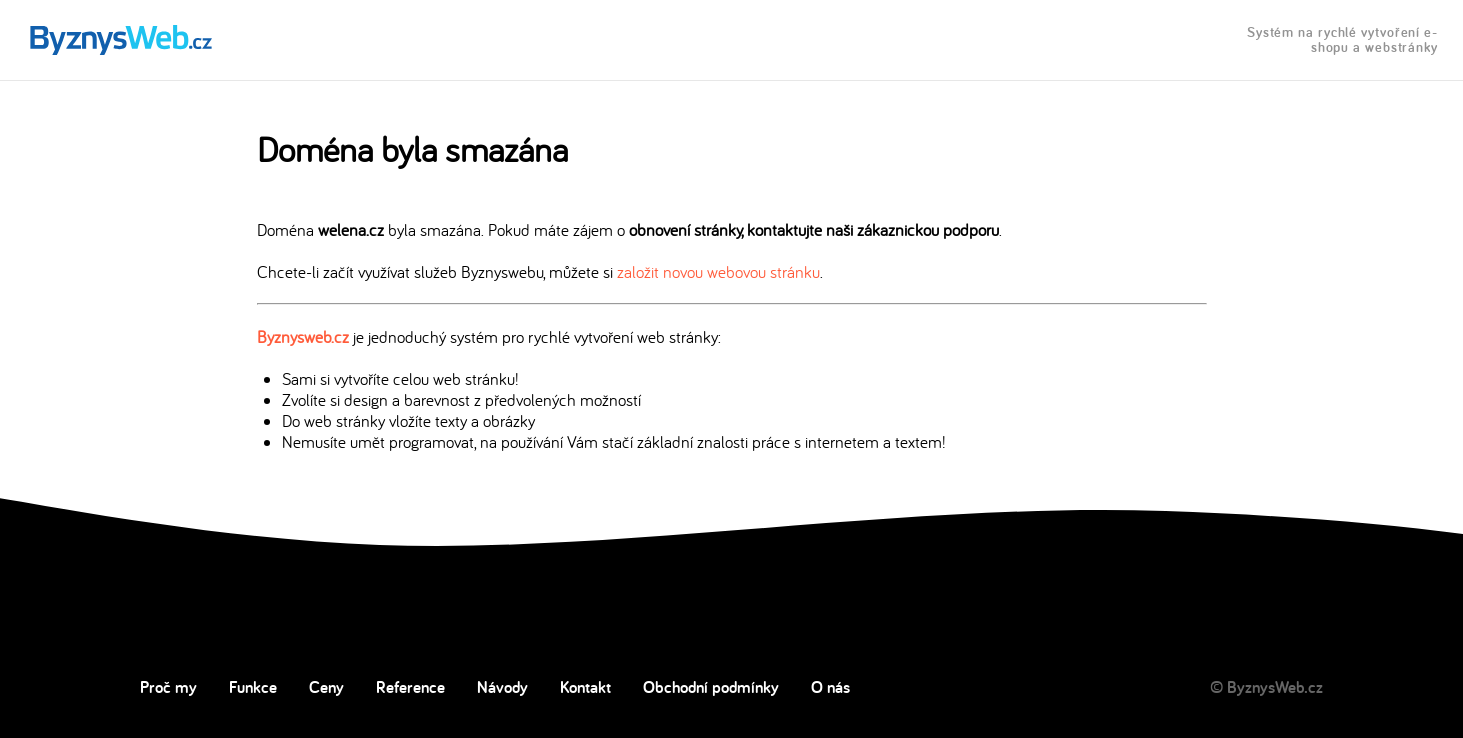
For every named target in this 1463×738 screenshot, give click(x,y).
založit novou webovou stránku (718, 271)
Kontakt (585, 687)
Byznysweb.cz (303, 336)
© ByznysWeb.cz (1266, 687)
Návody (502, 687)
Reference (410, 687)
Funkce (253, 687)
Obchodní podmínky (711, 687)
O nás (830, 687)
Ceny (326, 687)
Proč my (168, 687)
